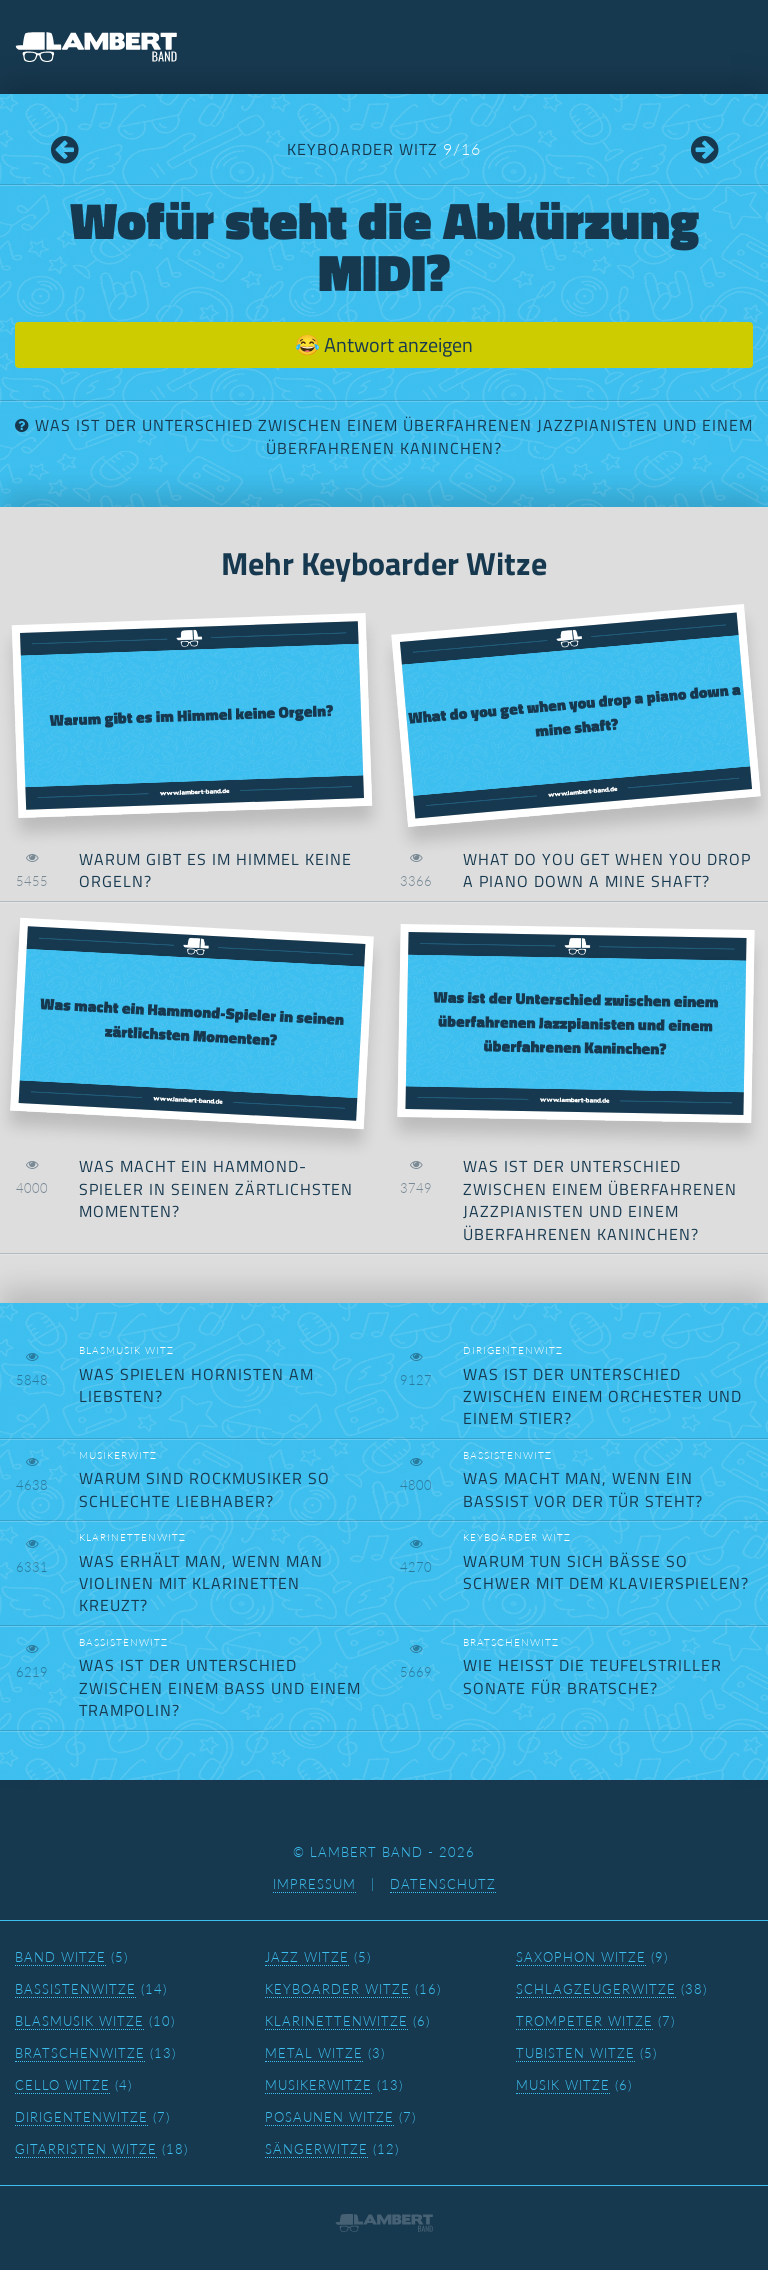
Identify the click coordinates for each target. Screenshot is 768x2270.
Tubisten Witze (575, 2053)
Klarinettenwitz (132, 1537)
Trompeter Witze (584, 2021)
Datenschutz (443, 1884)
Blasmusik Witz (126, 1350)
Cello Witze (62, 2085)
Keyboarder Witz (384, 149)
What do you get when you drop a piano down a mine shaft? (607, 870)
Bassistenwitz (507, 1455)
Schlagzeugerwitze (596, 1989)
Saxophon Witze (581, 1957)
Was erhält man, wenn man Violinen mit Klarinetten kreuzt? (201, 1583)
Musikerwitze (318, 2085)
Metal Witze (314, 2053)
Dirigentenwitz (513, 1350)
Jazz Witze (307, 1957)
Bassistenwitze (75, 1989)
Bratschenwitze (80, 2053)
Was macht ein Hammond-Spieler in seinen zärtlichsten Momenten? (216, 1188)
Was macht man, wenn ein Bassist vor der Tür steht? (583, 1489)
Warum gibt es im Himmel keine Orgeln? (215, 870)
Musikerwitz (118, 1455)
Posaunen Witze (329, 2117)
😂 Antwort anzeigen (384, 344)
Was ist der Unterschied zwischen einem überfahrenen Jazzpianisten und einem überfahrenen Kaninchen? (394, 436)
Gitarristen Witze (86, 2149)
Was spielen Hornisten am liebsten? (196, 1385)
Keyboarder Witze (337, 1989)
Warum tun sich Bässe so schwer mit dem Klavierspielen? (606, 1572)
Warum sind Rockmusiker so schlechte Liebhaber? (204, 1489)
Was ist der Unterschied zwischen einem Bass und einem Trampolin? (220, 1687)
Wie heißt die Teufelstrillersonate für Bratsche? (592, 1676)
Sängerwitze (316, 2149)
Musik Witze (563, 2085)
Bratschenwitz (511, 1642)
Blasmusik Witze (79, 2021)
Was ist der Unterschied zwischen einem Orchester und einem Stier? (602, 1396)
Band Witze (60, 1957)
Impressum (314, 1884)
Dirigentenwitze (81, 2117)
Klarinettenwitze (336, 2021)
